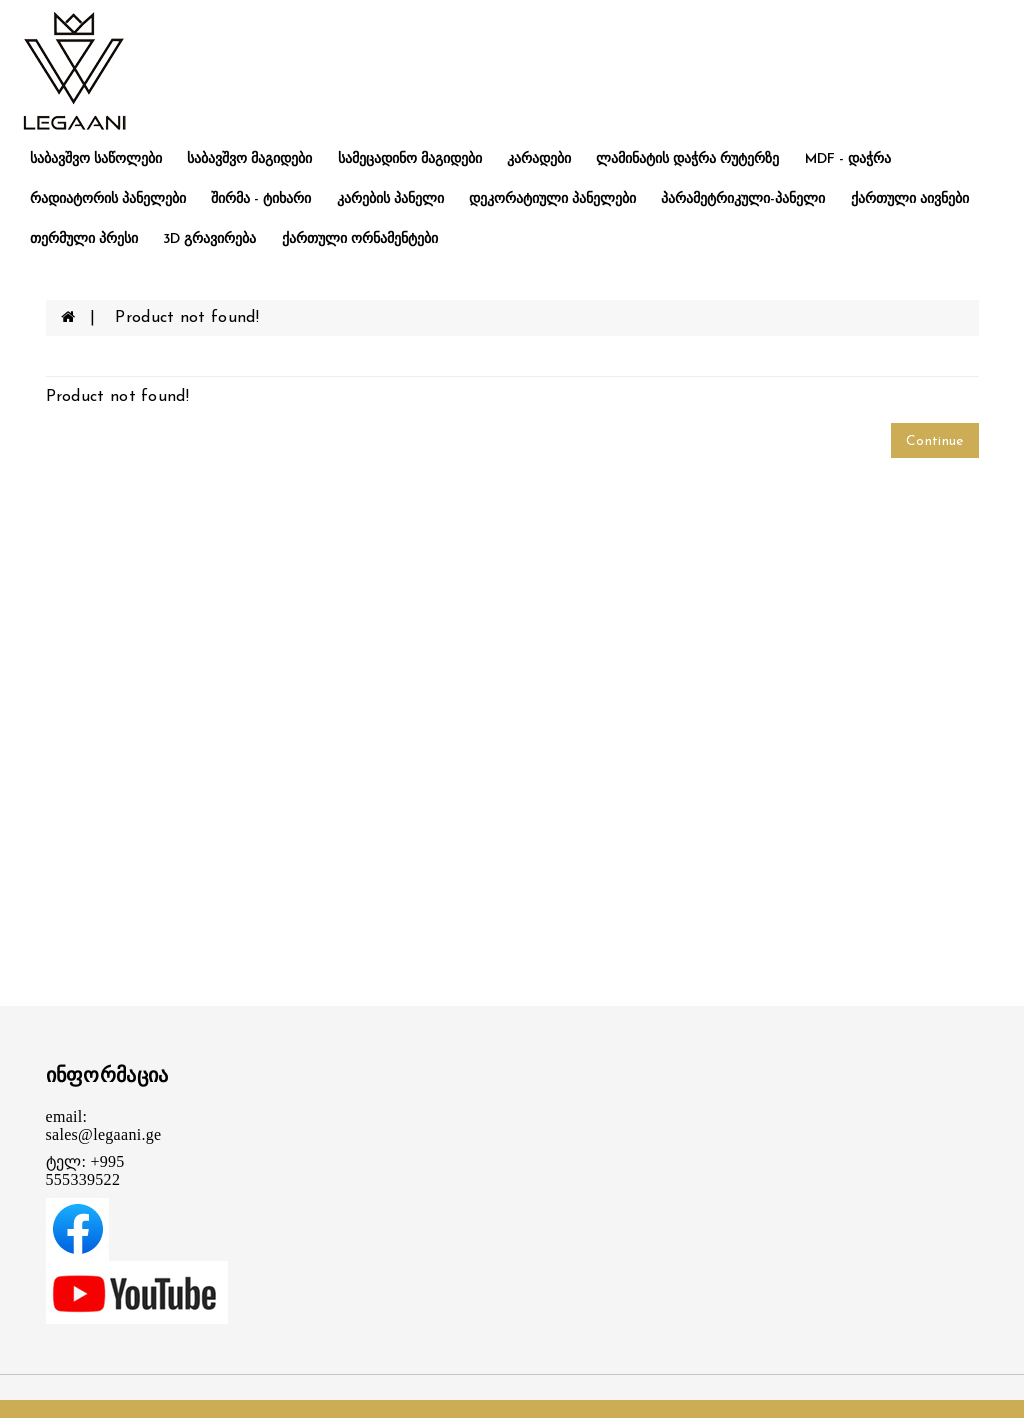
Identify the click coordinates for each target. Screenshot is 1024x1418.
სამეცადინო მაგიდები (410, 159)
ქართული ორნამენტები (360, 239)
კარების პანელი (390, 199)
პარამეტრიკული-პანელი (743, 199)
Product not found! (186, 318)
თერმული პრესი (84, 239)
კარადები (539, 159)
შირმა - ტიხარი (261, 199)
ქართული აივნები (910, 199)
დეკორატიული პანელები (552, 199)
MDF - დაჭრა (848, 159)
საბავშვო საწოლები (96, 159)
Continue (934, 441)
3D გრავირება (209, 239)
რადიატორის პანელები (108, 199)
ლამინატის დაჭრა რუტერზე (687, 159)
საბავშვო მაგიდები (249, 159)
